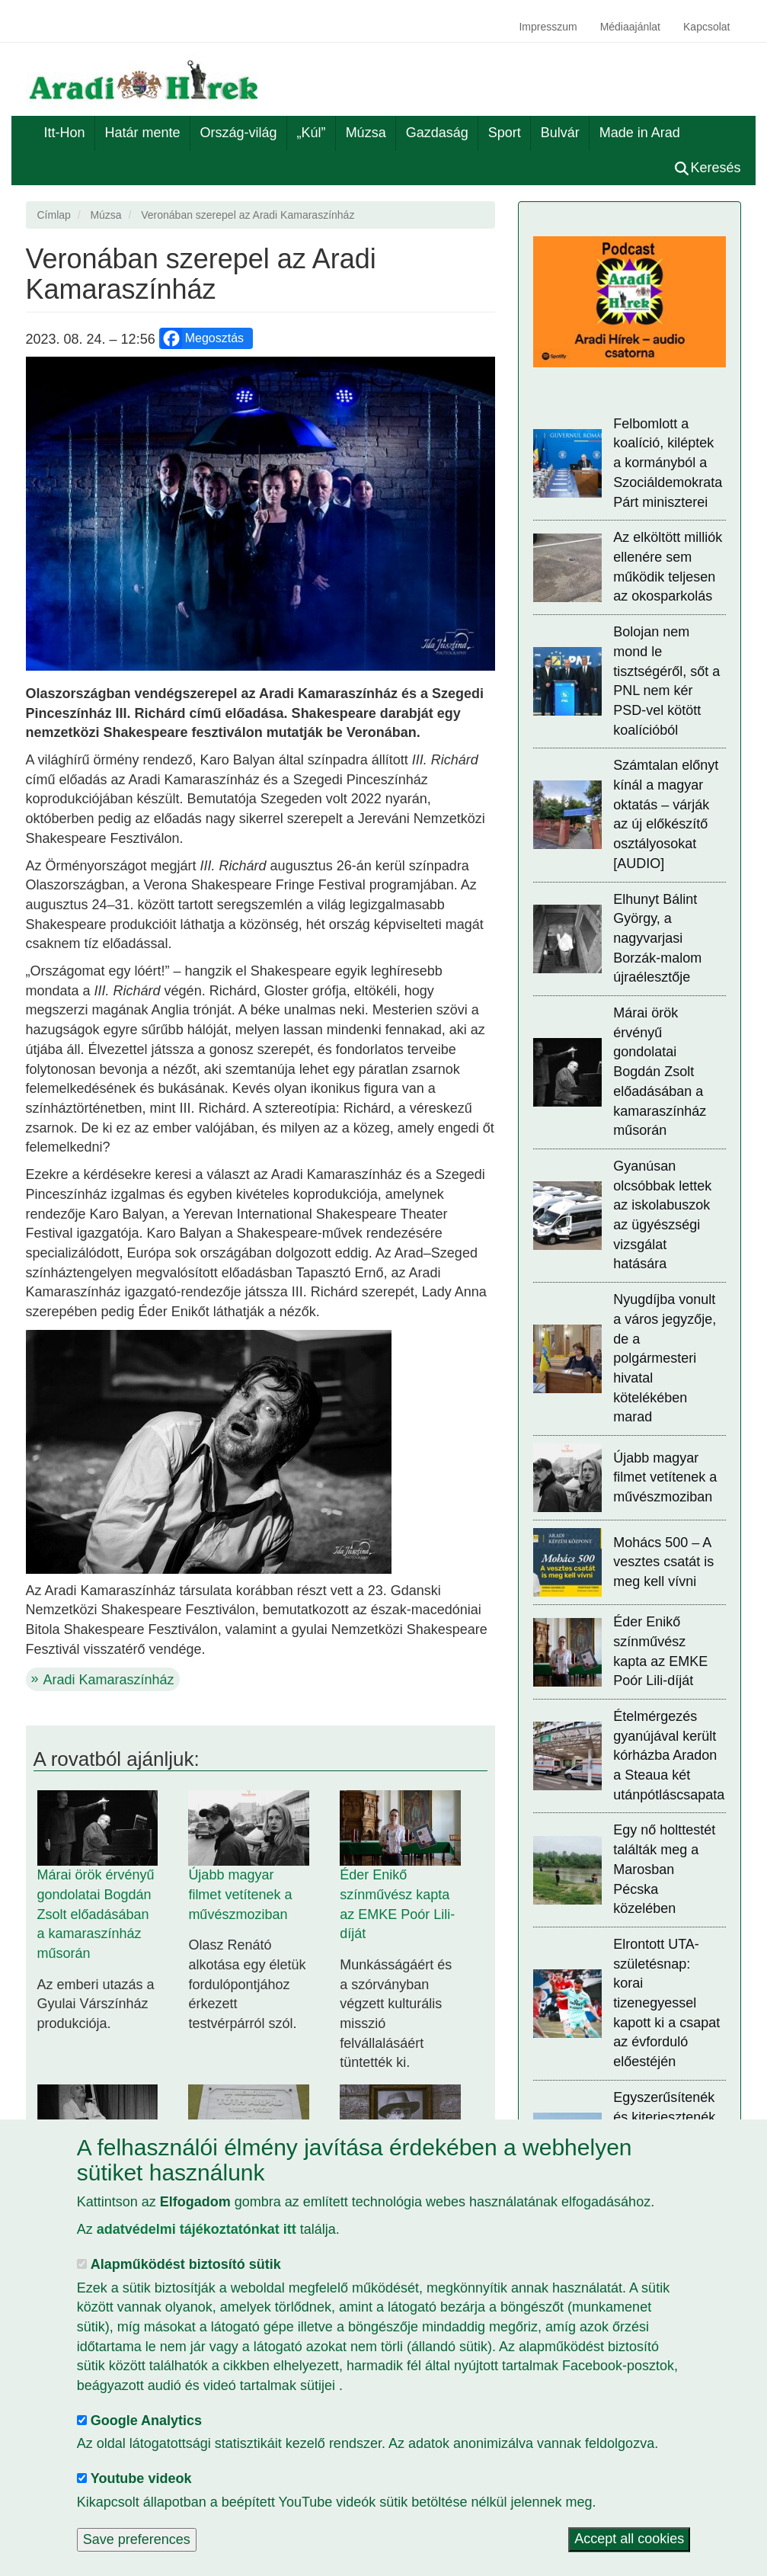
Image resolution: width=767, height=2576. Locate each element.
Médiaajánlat (630, 27)
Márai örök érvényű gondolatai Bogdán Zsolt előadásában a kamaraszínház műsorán (96, 1914)
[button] (261, 514)
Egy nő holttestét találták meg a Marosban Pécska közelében (664, 1869)
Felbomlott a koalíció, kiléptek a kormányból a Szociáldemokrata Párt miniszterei (667, 463)
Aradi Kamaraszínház (108, 1679)
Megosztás (202, 338)
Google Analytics (146, 2420)
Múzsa (366, 132)
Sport (504, 132)
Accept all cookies (629, 2539)
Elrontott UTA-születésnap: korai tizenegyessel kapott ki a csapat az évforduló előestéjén (666, 2003)
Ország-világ (238, 132)
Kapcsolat (706, 27)
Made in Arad (639, 132)
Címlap (54, 215)
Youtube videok (141, 2478)
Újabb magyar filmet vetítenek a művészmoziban (240, 1894)
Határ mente (143, 132)
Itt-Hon (64, 132)
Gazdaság (437, 132)
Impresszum (548, 27)
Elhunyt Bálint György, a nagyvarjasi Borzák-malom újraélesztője (657, 938)
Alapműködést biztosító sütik (186, 2264)
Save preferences (136, 2539)
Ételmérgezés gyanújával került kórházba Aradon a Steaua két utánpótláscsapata (668, 1755)
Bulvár (560, 132)
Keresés (708, 167)
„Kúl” (311, 132)
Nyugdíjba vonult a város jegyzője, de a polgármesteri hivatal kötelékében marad (664, 1358)
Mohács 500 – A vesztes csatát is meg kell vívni (663, 1562)
